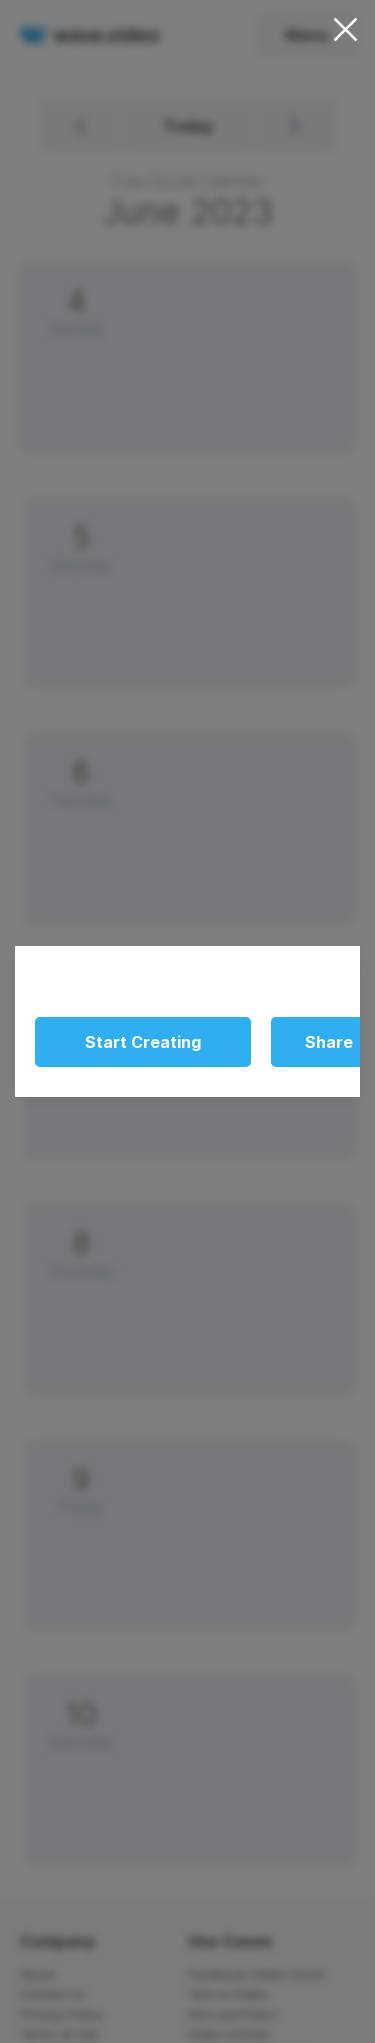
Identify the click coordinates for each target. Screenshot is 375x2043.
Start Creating (143, 1042)
